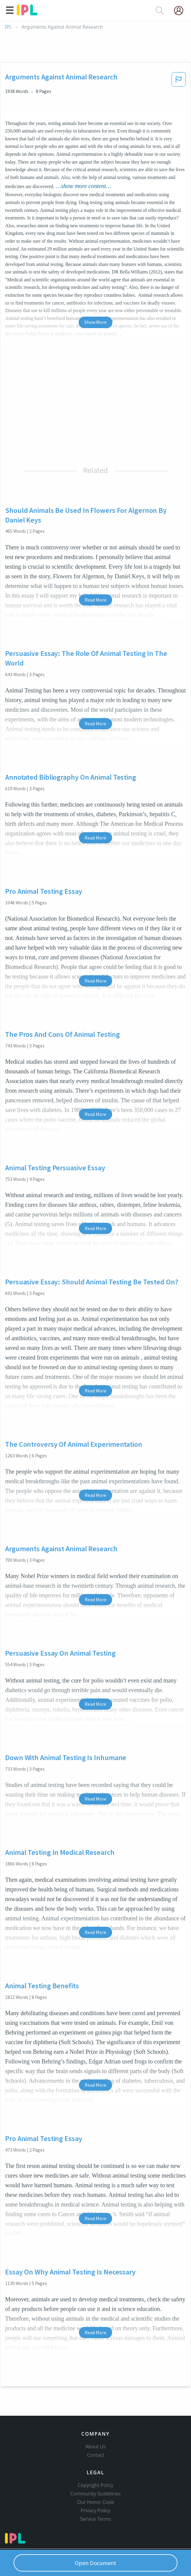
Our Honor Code (95, 2502)
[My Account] (181, 11)
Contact (95, 2455)
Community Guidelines (95, 2493)
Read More (95, 600)
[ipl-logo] (27, 13)
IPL (8, 27)
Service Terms (95, 2519)
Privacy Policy (96, 2510)
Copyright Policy (95, 2485)
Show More (95, 322)
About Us (95, 2446)
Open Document (95, 2563)
